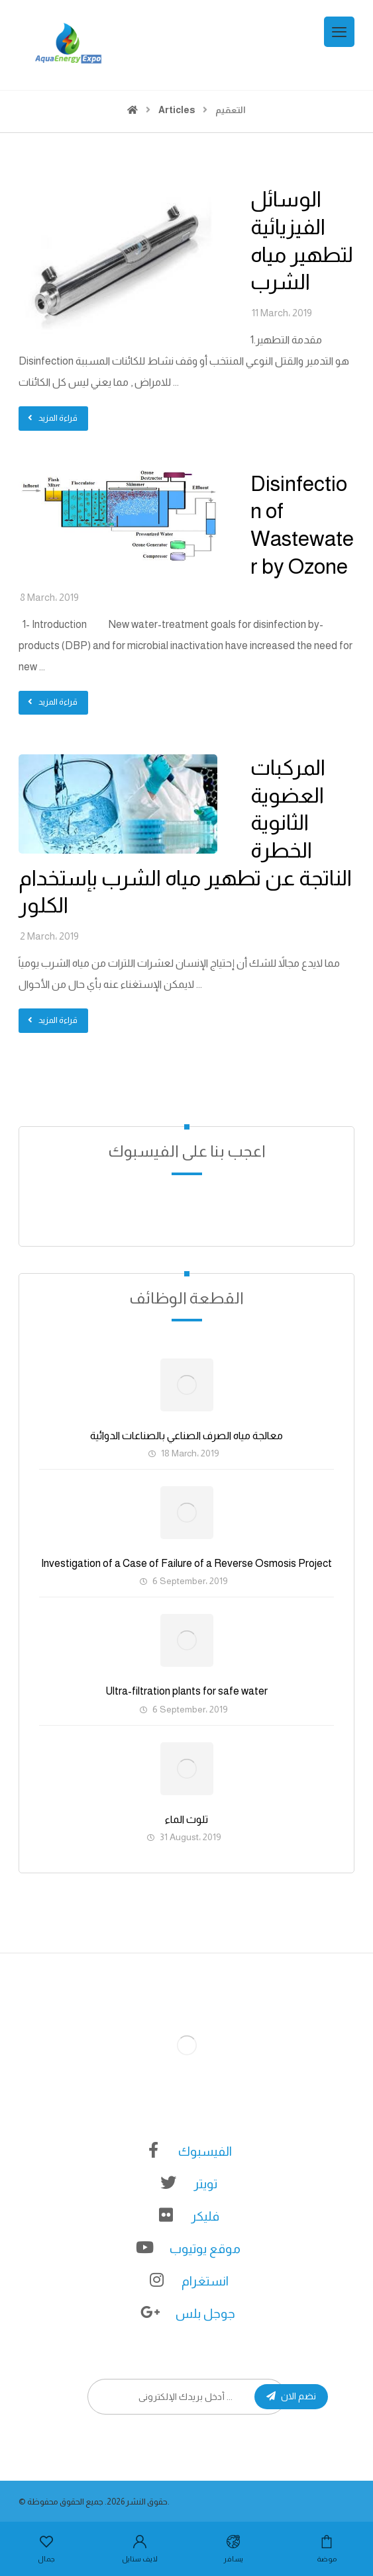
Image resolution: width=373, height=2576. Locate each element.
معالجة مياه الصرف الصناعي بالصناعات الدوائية (186, 1435)
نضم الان (291, 2396)
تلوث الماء (186, 1819)
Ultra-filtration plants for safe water (186, 1691)
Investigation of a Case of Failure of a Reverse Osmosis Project (186, 1563)
